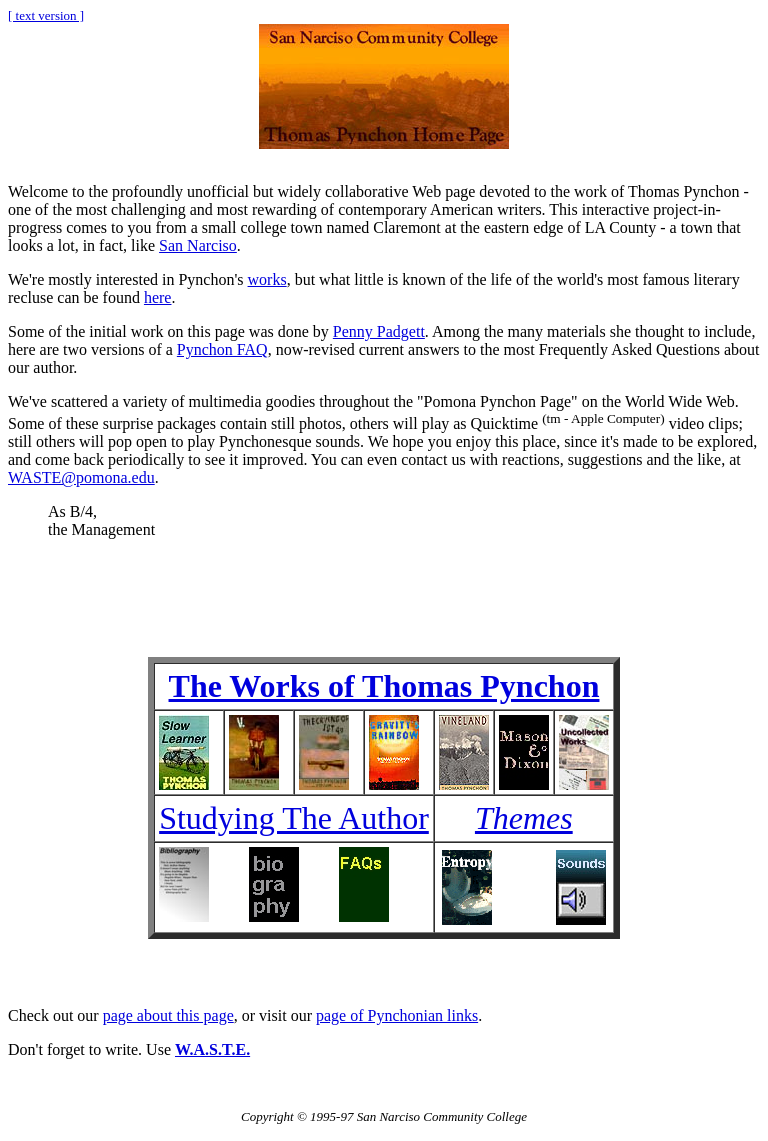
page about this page (168, 1015)
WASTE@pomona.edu (81, 477)
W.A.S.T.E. (212, 1049)
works (267, 279)
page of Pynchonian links (397, 1015)
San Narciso (198, 245)
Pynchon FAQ (222, 349)
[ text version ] (46, 15)
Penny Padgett (379, 331)
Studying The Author (294, 818)
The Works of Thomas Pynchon (384, 686)
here (158, 297)
